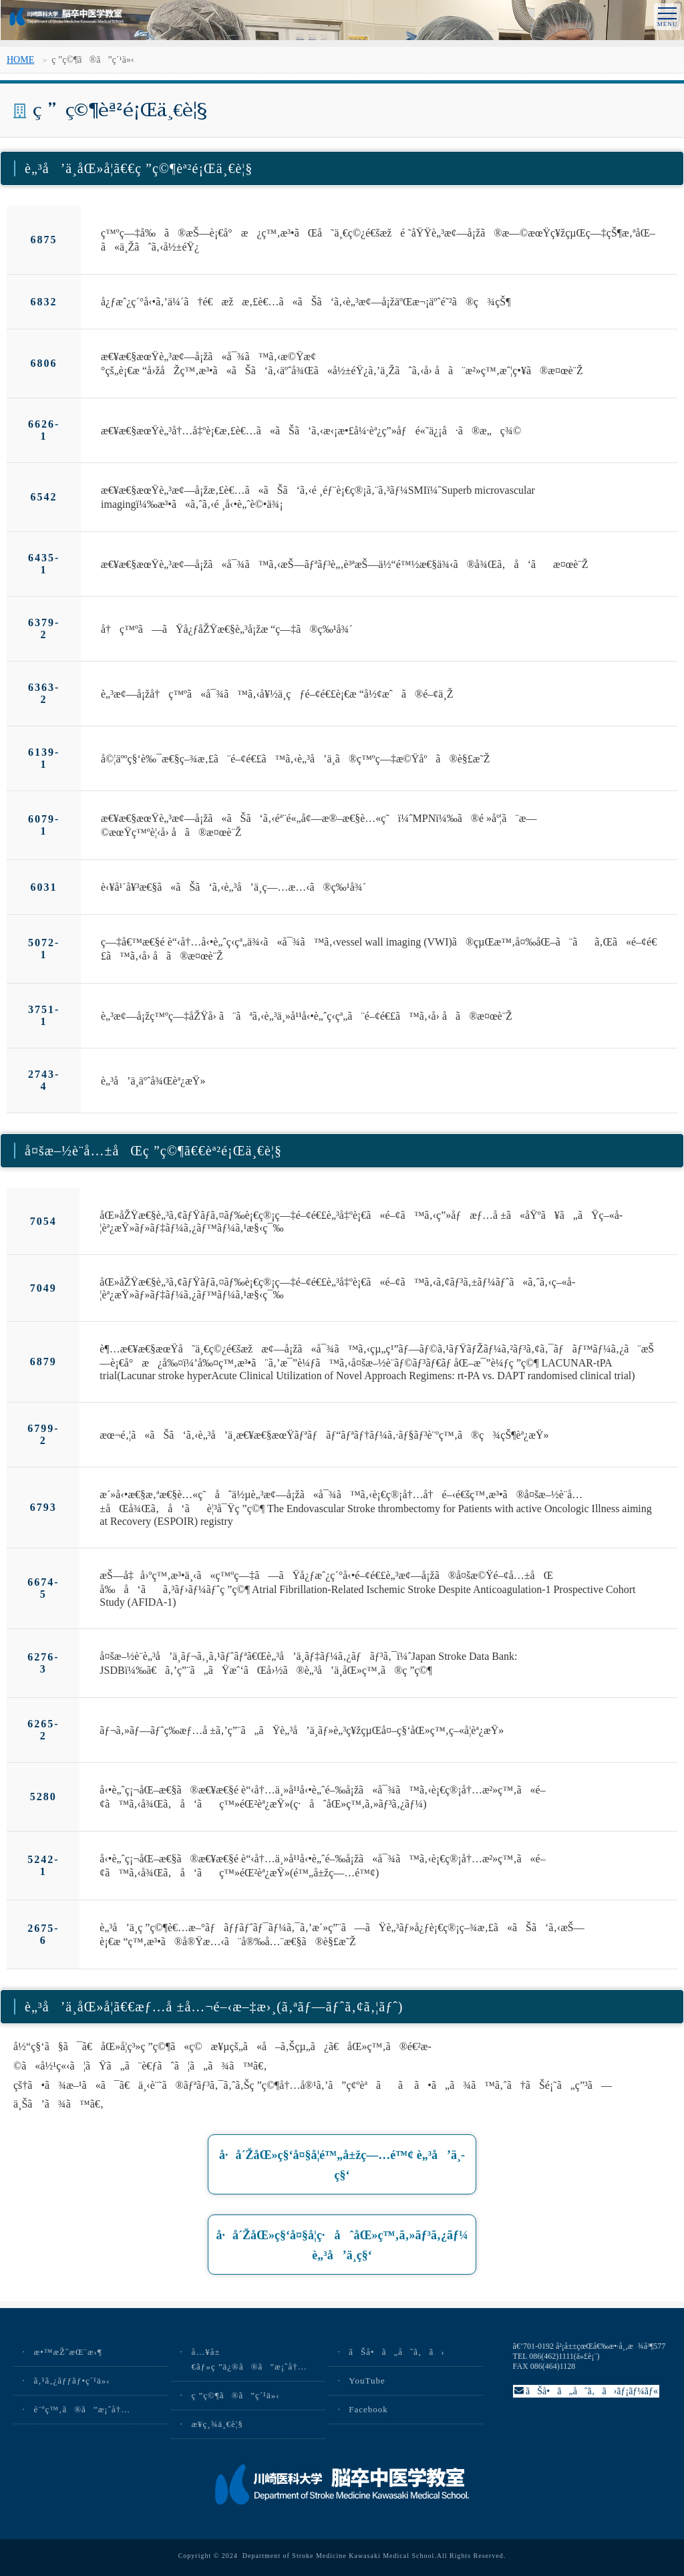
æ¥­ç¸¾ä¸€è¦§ (217, 2424)
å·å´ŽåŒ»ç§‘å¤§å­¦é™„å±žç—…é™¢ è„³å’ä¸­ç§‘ (342, 2167)
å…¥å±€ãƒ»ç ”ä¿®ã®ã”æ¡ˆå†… (249, 2359)
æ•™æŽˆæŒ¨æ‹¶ (67, 2352)
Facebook (368, 2409)
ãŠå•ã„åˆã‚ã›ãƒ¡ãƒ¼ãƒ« (586, 2391)
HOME (20, 60)
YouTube (367, 2381)
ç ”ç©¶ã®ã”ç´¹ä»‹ (235, 2395)
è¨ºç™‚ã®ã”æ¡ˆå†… (81, 2409)
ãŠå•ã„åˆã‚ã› (396, 2352)
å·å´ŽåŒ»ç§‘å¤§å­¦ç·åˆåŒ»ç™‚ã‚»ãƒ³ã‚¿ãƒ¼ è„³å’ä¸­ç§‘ (342, 2248)
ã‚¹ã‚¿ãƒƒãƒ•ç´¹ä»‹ (71, 2381)
